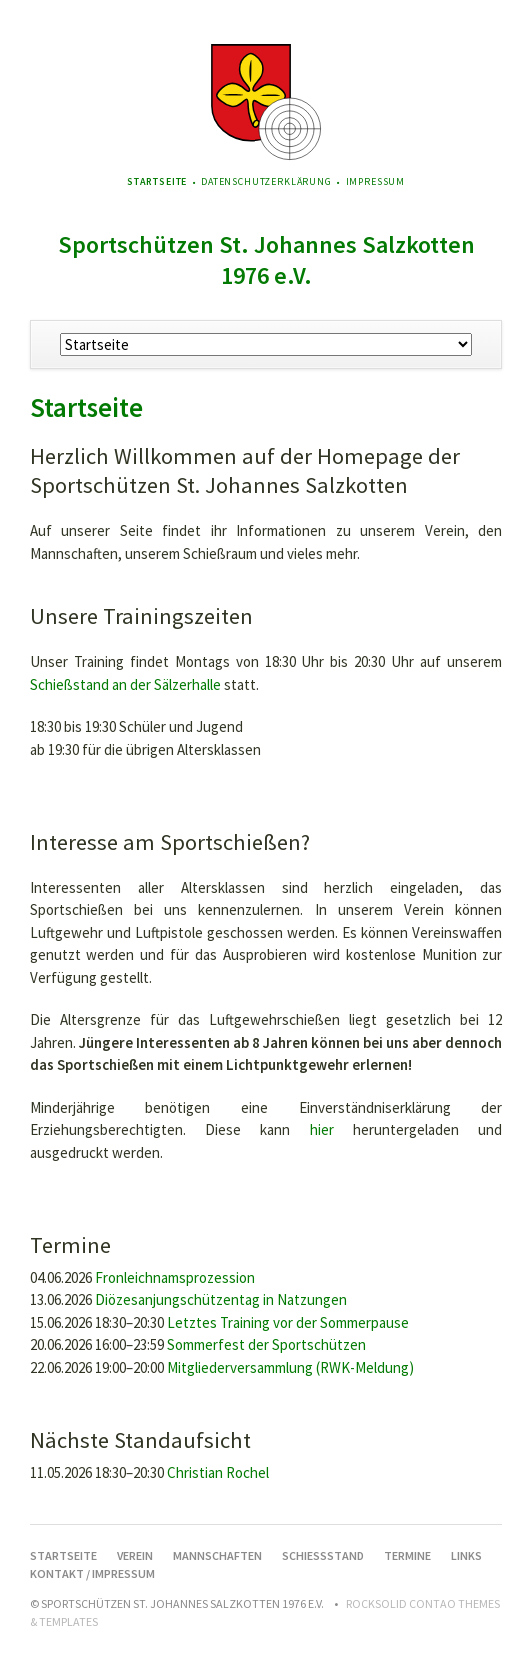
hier (322, 1129)
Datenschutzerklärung (266, 181)
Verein (135, 1555)
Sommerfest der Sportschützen (266, 1344)
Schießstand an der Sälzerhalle (125, 684)
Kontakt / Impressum (92, 1573)
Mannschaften (217, 1555)
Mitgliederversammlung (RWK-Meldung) (290, 1367)
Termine (407, 1555)
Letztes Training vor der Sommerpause (288, 1322)
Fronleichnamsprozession (175, 1277)
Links (466, 1555)
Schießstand (323, 1555)
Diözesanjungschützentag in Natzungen (221, 1299)
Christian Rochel (218, 1472)
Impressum (376, 181)
